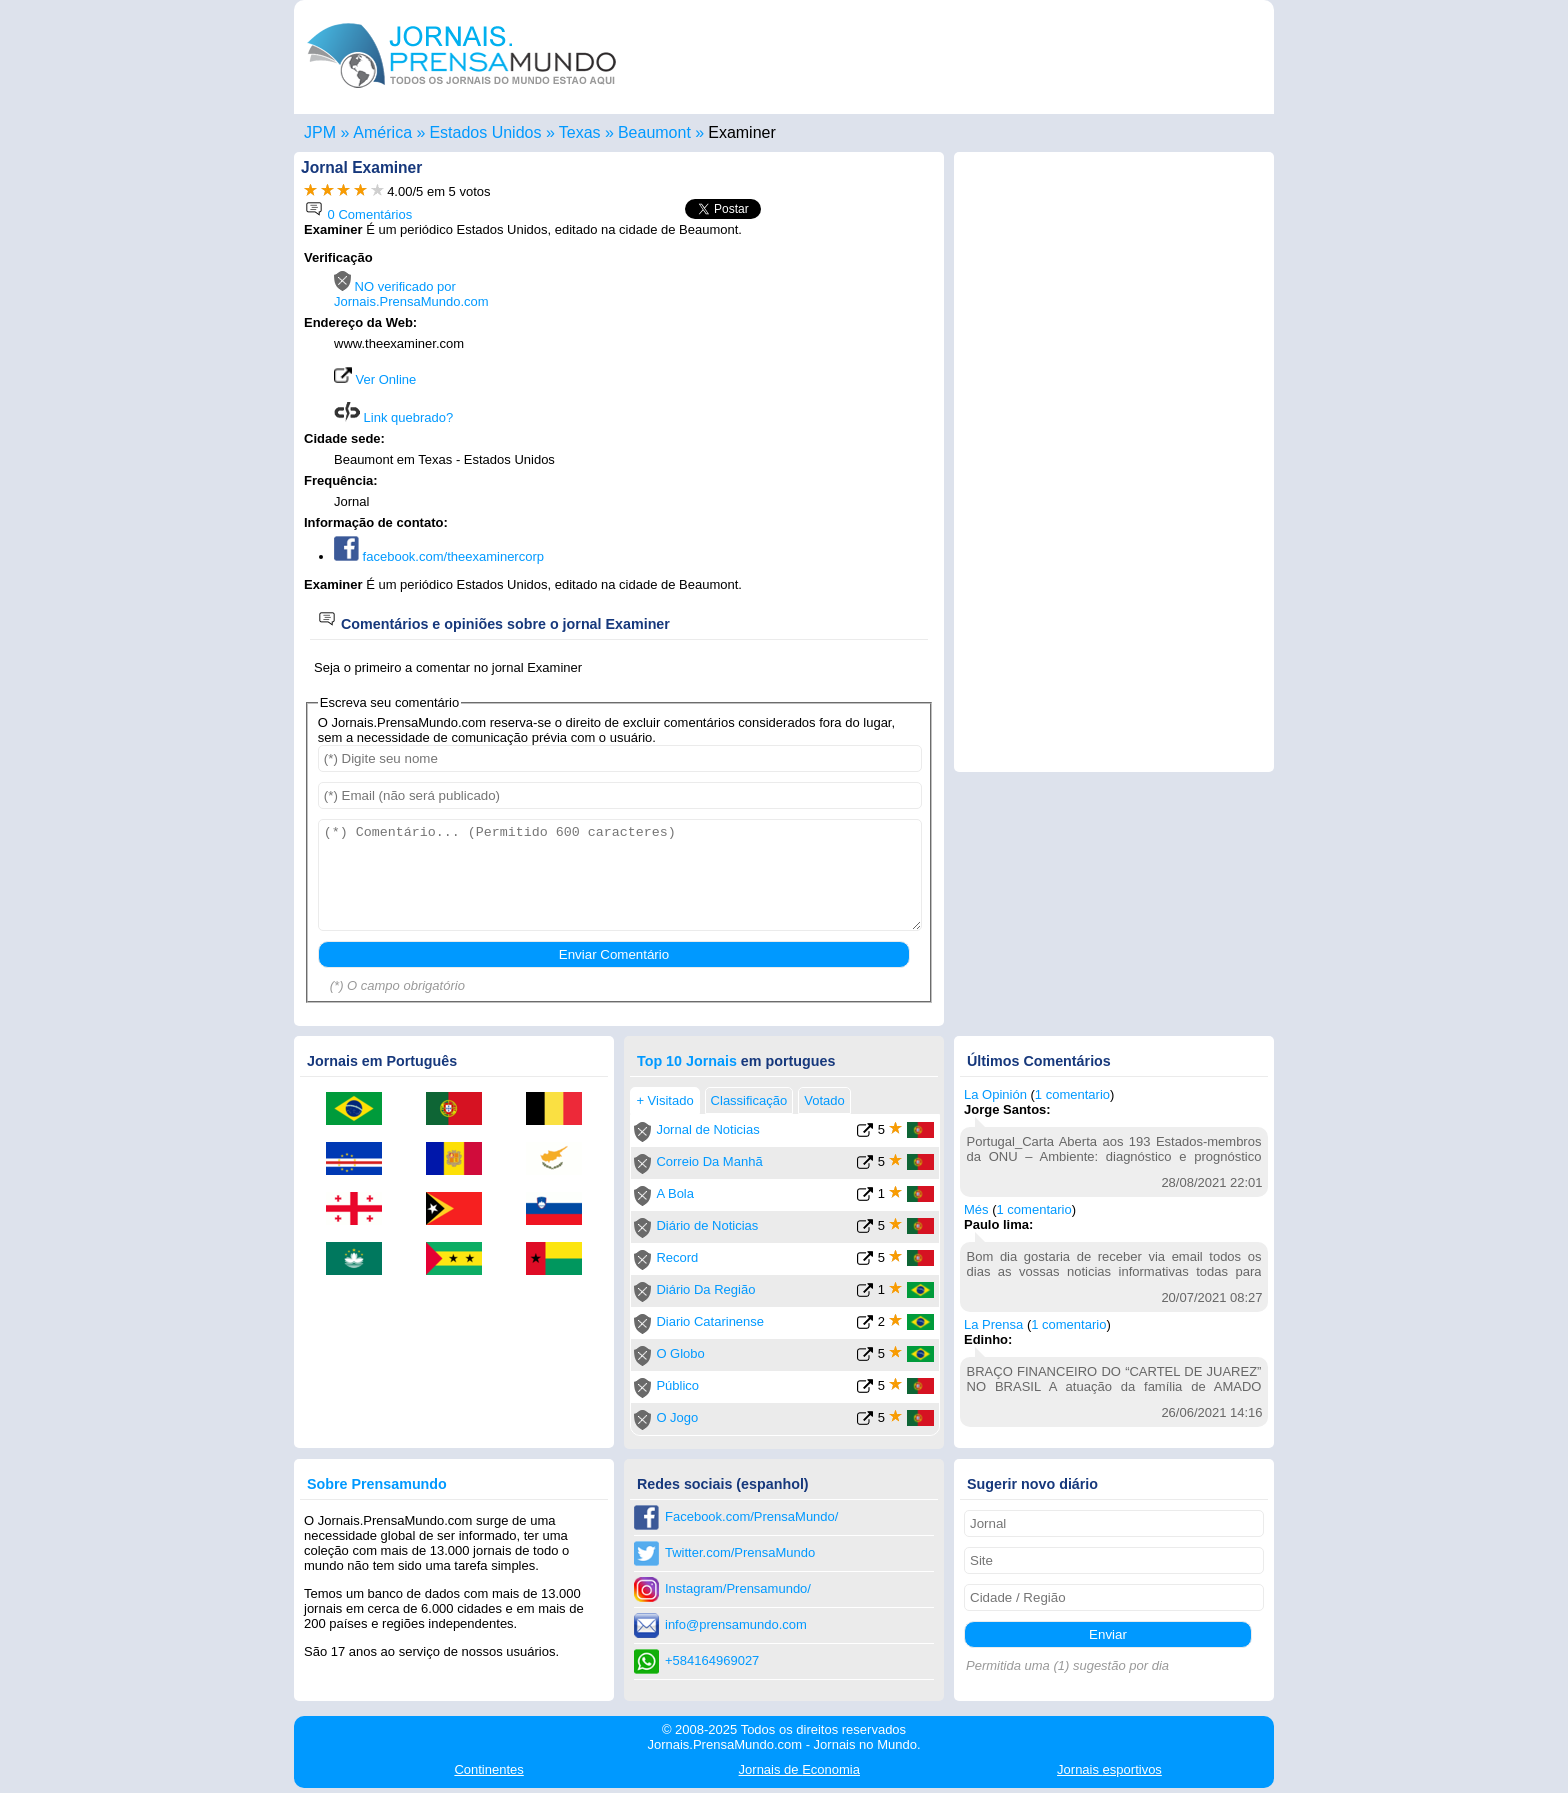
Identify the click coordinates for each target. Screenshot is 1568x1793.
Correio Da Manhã (709, 1161)
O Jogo (677, 1417)
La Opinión (995, 1094)
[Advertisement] (766, 377)
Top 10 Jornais (687, 1061)
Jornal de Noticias (707, 1129)
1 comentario (1072, 1094)
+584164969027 (712, 1660)
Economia (799, 1769)
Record (677, 1257)
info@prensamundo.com (736, 1624)
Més (976, 1209)
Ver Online (375, 379)
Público (677, 1385)
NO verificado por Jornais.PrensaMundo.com (411, 294)
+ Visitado (664, 1100)
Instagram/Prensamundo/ (738, 1588)
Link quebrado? (393, 417)
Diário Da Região (705, 1289)
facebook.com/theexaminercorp (439, 556)
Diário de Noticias (707, 1225)
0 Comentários (358, 214)
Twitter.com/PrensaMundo (740, 1552)
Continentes (488, 1769)
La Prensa (993, 1324)
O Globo (680, 1353)
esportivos (1109, 1769)
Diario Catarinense (710, 1321)
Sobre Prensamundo (377, 1484)
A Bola (675, 1193)
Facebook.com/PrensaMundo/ (751, 1516)
